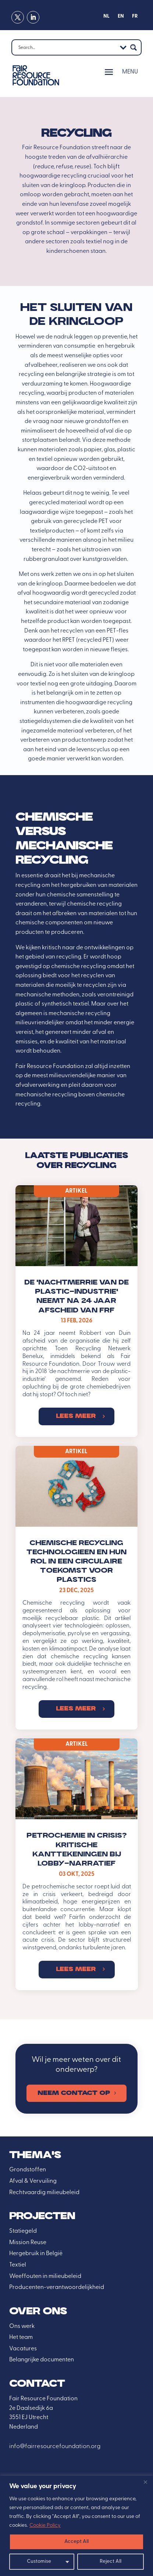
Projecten (42, 2216)
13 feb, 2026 (76, 1321)
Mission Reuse (27, 2243)
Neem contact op (74, 2093)
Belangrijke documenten (41, 2360)
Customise (39, 2561)
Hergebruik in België (36, 2254)
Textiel (17, 2265)
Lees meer (76, 1416)
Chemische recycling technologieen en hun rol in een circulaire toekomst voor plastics (76, 1561)
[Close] (145, 2482)
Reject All (110, 2561)
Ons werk (22, 2326)
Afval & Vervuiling (33, 2181)
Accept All (76, 2541)
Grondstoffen (27, 2170)
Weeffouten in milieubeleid (45, 2276)
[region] (76, 2526)
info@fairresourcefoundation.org (54, 2447)
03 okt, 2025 (76, 1874)
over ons (38, 2311)
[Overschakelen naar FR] (135, 18)
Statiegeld (23, 2231)
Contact (37, 2384)
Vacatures (23, 2349)
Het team (21, 2337)
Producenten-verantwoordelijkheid (56, 2287)
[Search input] (66, 47)
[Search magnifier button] (133, 47)
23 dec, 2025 (76, 1591)
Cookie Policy (45, 2525)
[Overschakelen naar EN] (121, 18)
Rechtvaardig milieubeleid (44, 2193)
